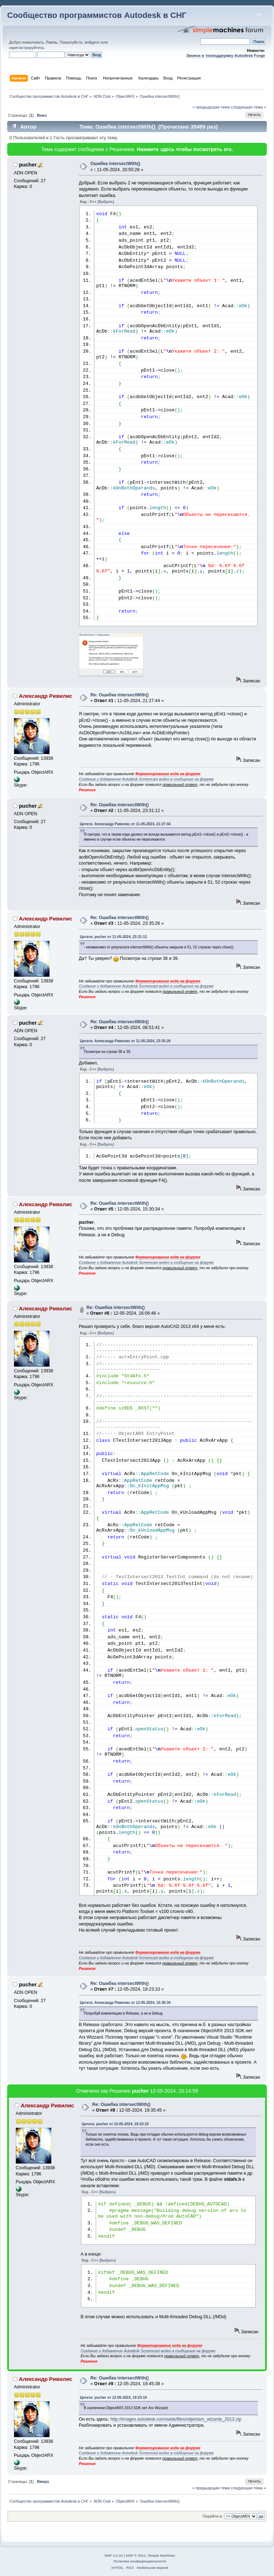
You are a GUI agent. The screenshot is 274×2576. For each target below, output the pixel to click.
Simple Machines (161, 2555)
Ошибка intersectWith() (115, 163)
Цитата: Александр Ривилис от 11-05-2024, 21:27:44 (125, 824)
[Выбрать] (106, 202)
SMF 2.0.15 (113, 2555)
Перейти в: (213, 2516)
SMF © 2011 (136, 2555)
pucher (28, 164)
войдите (92, 42)
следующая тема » (248, 107)
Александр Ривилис (45, 696)
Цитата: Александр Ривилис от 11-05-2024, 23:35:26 (125, 1041)
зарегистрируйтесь (26, 47)
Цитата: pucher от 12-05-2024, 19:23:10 (115, 2124)
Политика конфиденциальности (139, 2561)
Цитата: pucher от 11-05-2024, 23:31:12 (113, 937)
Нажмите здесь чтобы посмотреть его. (185, 149)
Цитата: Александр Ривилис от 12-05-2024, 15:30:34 (125, 2003)
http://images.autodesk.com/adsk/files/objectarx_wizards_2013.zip (175, 2419)
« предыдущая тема (211, 107)
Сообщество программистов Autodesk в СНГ (96, 15)
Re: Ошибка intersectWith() (119, 694)
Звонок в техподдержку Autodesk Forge (225, 55)
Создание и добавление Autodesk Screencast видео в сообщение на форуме (146, 779)
